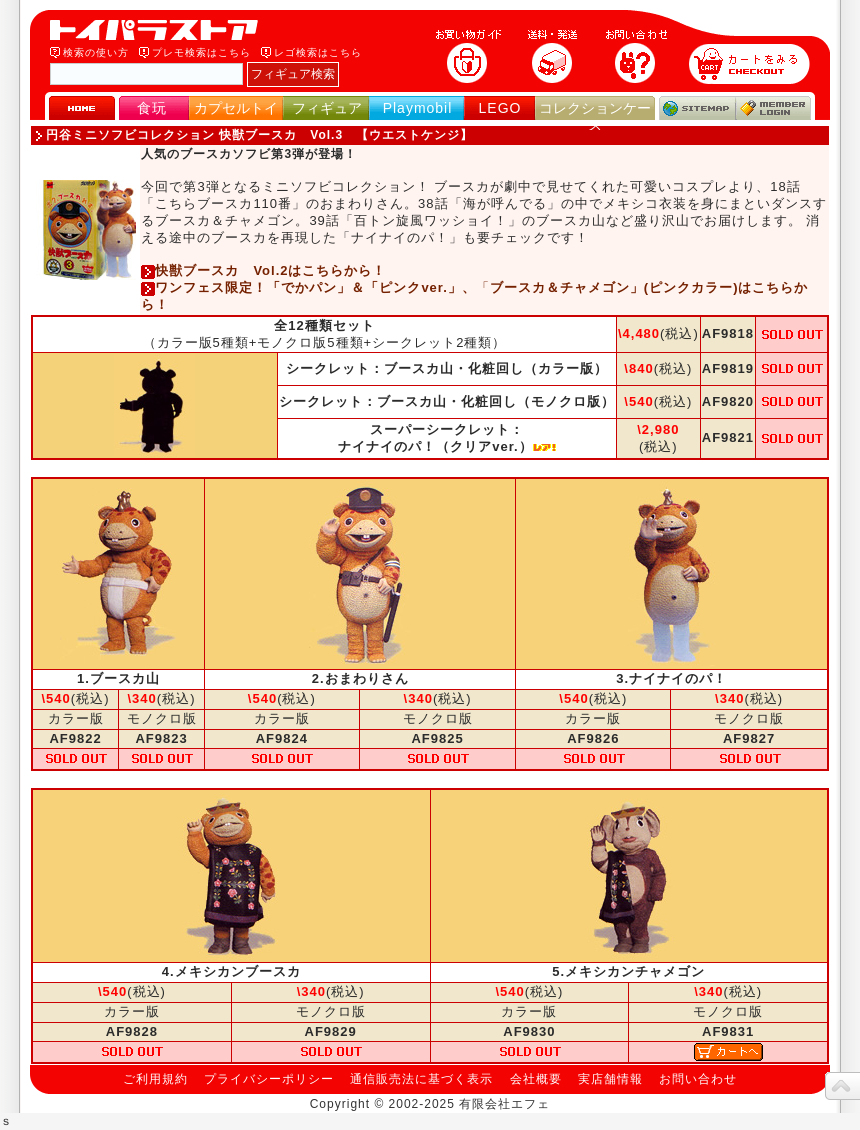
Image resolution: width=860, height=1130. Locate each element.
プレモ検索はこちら (201, 52)
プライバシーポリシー (269, 1079)
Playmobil (418, 108)
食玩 (152, 108)
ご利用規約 (155, 1079)
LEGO (500, 108)
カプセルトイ (236, 108)
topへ (842, 1086)
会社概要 (536, 1079)
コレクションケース (595, 116)
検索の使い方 (96, 52)
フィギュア (327, 108)
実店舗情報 (610, 1079)
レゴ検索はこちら (318, 52)
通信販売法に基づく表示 (421, 1079)
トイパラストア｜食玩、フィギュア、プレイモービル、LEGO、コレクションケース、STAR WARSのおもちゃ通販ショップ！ (160, 30)
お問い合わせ (698, 1079)
